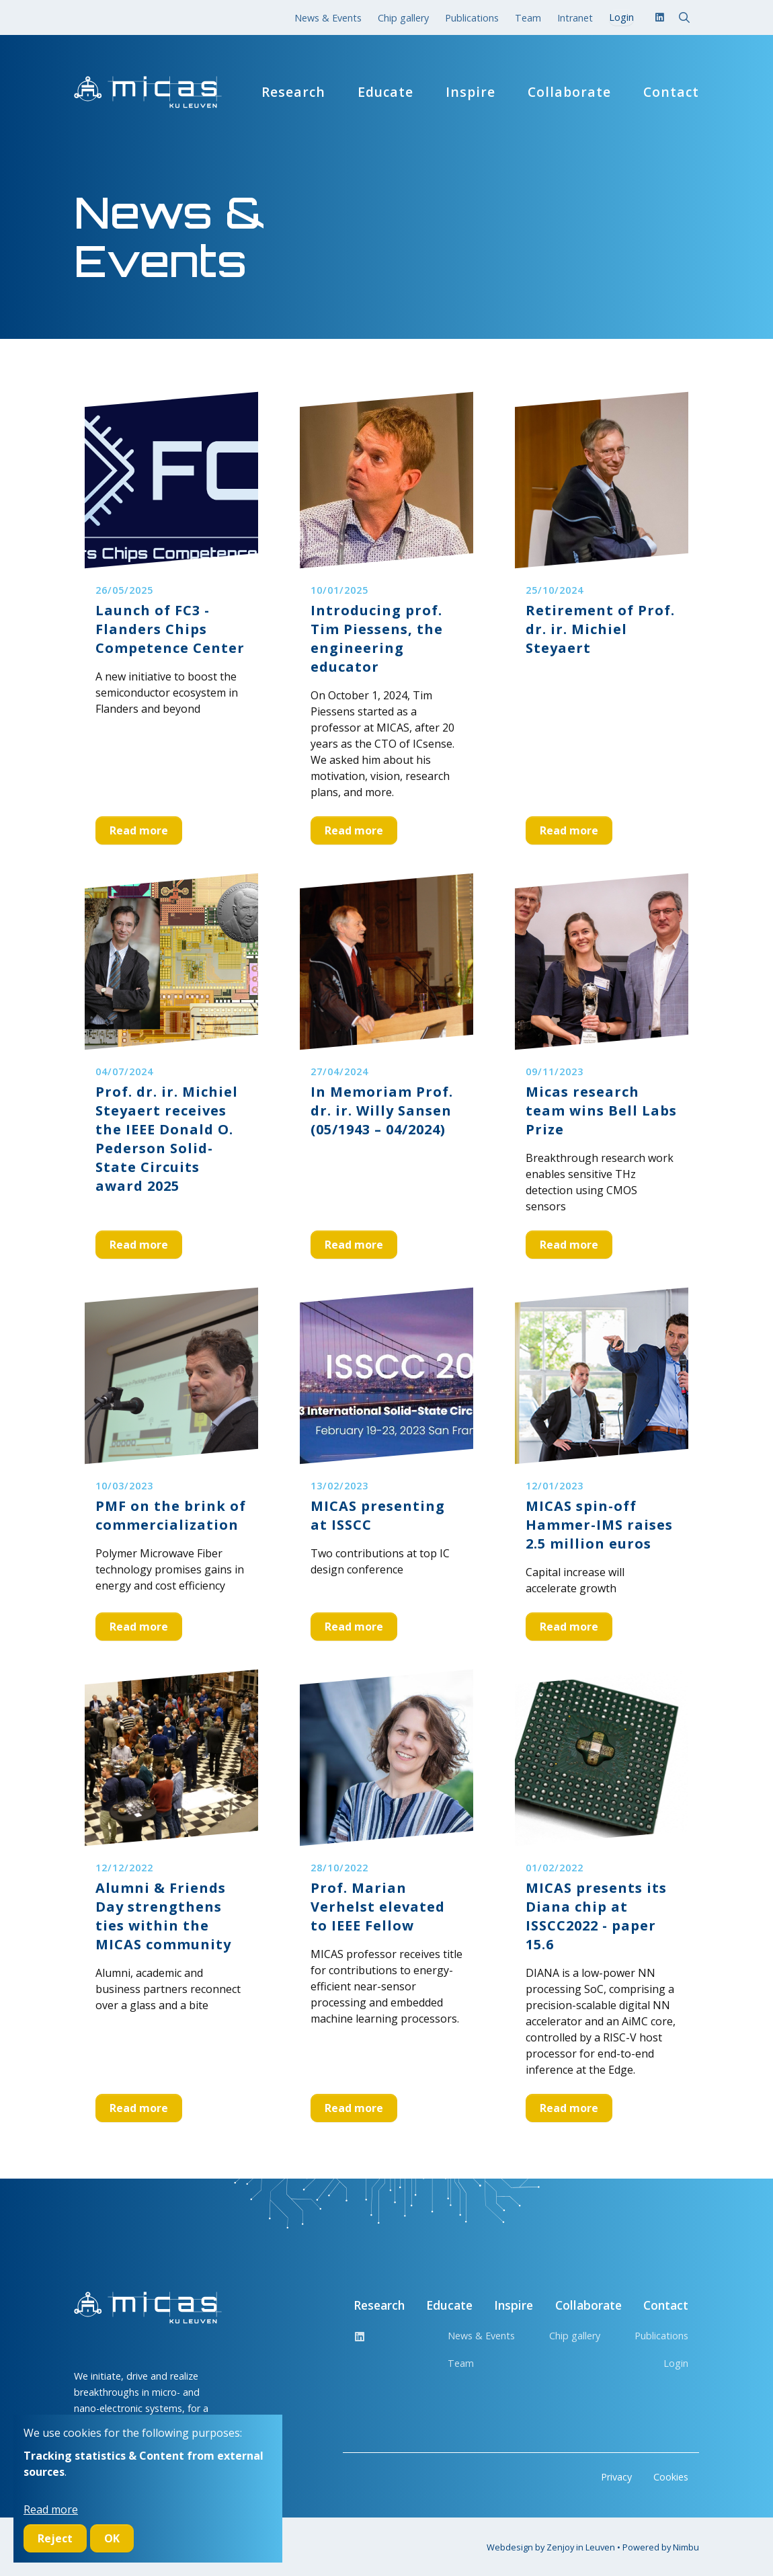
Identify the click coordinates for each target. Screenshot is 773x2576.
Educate (385, 92)
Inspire (470, 92)
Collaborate (569, 92)
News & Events (328, 17)
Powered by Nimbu (660, 2547)
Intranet (575, 17)
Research (293, 92)
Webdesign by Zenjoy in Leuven (551, 2547)
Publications (472, 17)
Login (675, 2363)
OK (112, 2538)
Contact (671, 92)
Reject (55, 2538)
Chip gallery (403, 17)
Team (528, 17)
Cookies (670, 2476)
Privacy (616, 2476)
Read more (139, 830)
